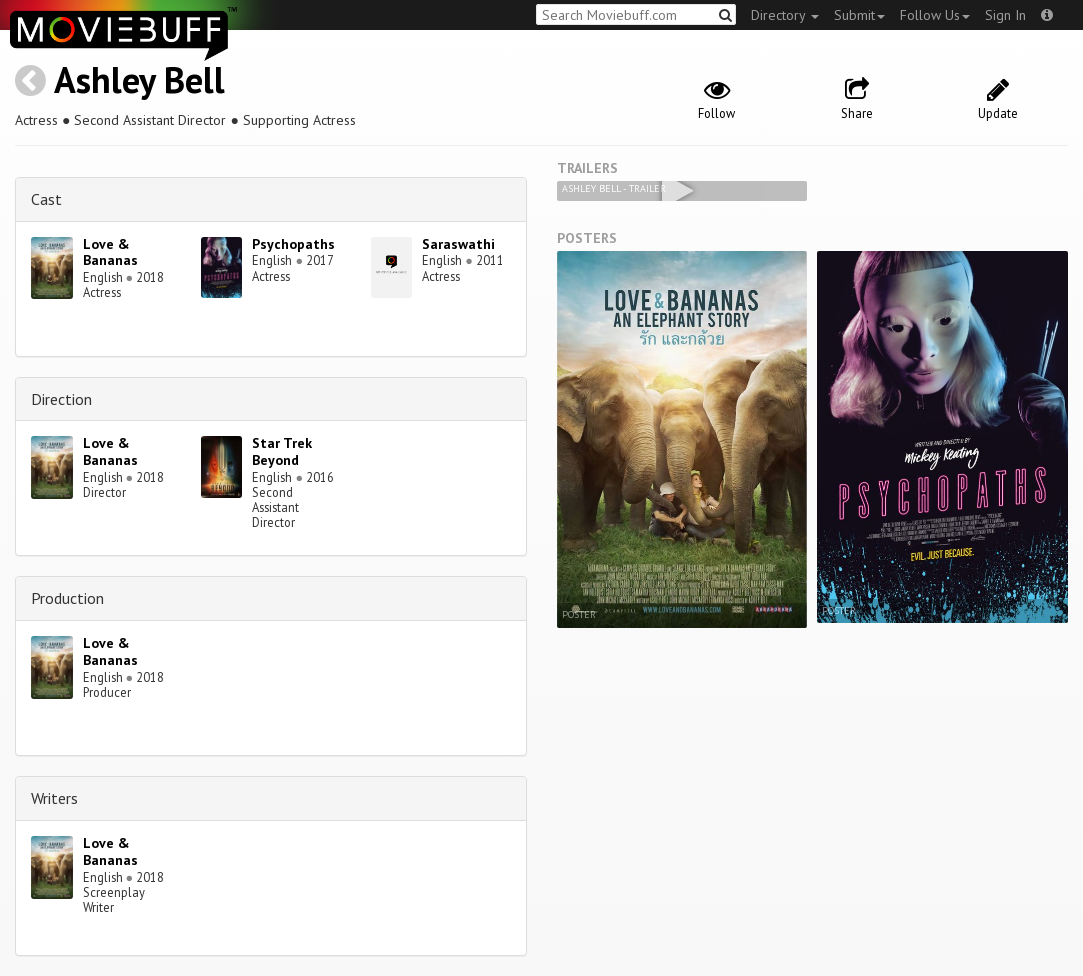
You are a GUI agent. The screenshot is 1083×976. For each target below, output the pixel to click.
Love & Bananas (110, 252)
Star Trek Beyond (282, 451)
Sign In (1005, 15)
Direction (61, 399)
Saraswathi (458, 244)
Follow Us (935, 15)
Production (67, 598)
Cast (46, 199)
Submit (859, 15)
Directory (785, 15)
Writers (54, 798)
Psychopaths (293, 244)
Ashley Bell (139, 79)
